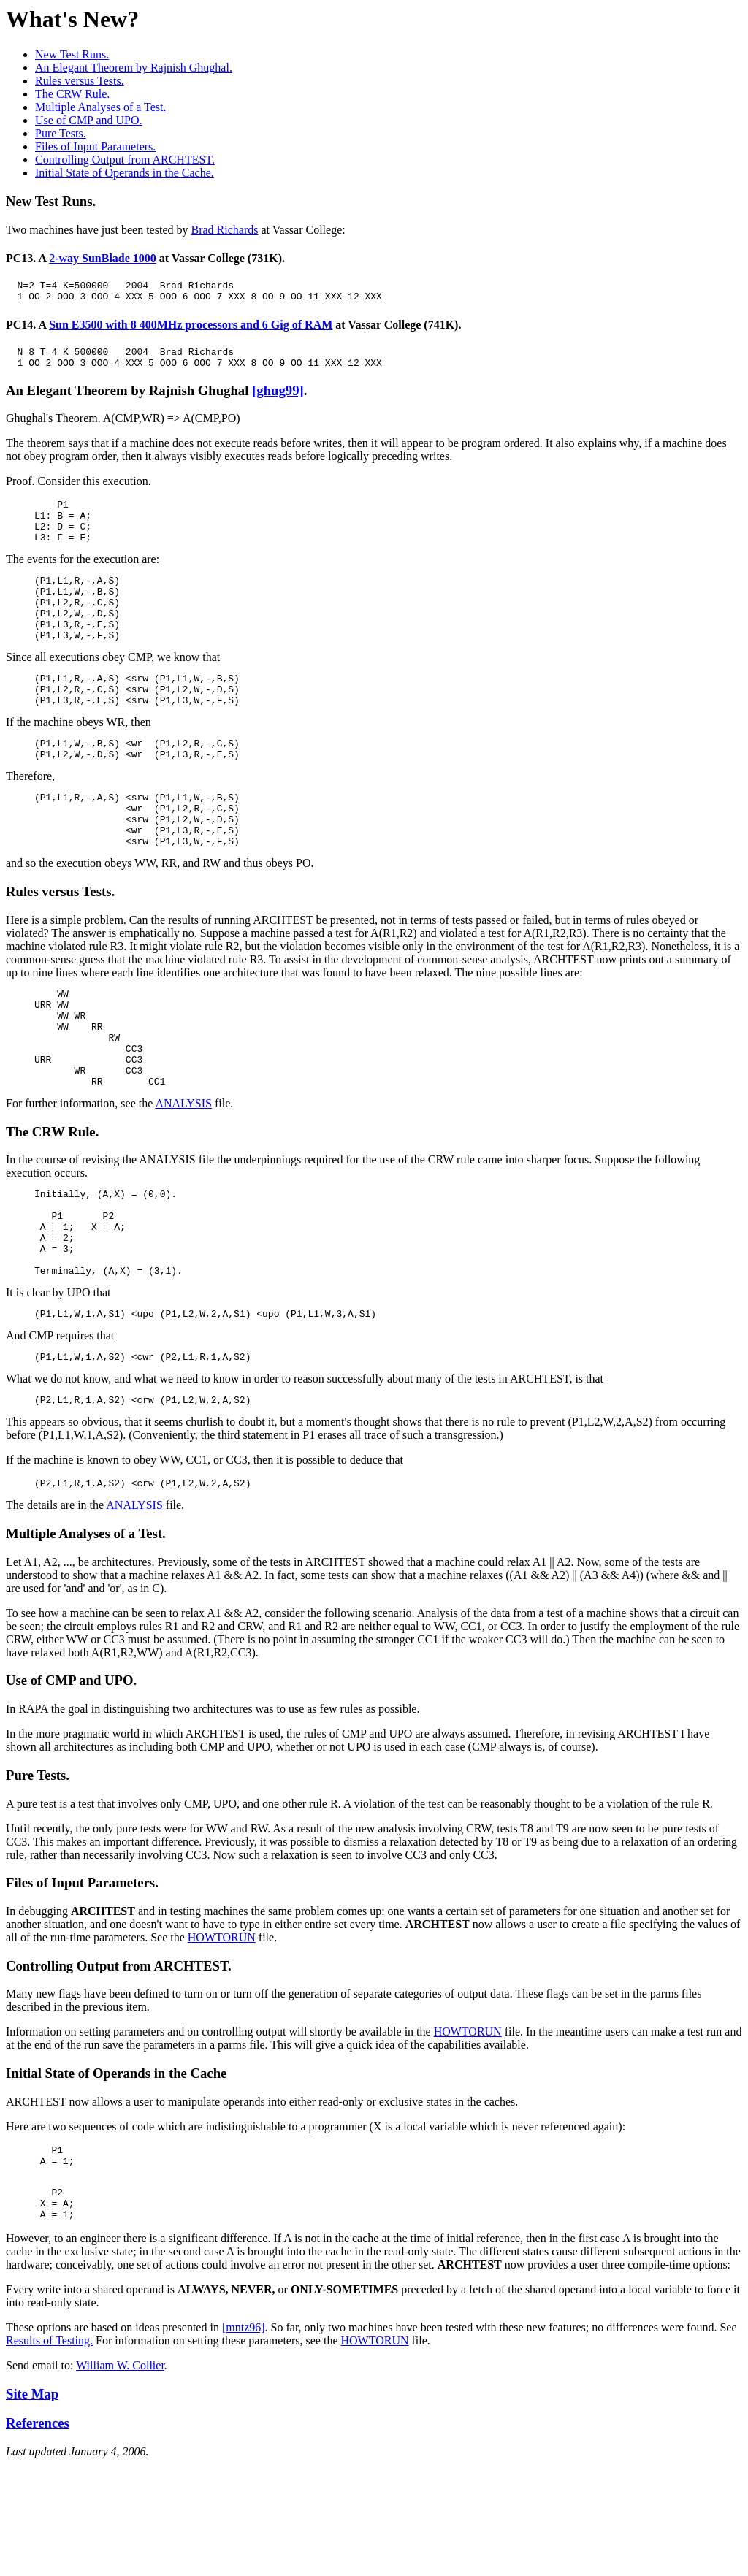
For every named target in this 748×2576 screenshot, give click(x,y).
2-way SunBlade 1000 (102, 258)
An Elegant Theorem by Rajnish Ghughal (129, 399)
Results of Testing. (49, 2452)
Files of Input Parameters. (95, 146)
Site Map (32, 2505)
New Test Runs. (72, 54)
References (37, 2534)
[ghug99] (278, 399)
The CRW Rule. (72, 94)
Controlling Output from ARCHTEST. (125, 159)
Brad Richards (224, 229)
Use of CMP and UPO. (88, 120)
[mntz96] (243, 2439)
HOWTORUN (222, 2036)
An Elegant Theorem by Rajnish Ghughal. (133, 67)
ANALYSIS (183, 1175)
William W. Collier (120, 2477)
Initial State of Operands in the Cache (116, 2171)
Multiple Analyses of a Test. (100, 107)
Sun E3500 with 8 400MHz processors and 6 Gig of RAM (190, 329)
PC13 (19, 258)
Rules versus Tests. (79, 80)
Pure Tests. (60, 133)
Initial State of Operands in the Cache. (124, 173)
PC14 (19, 329)
